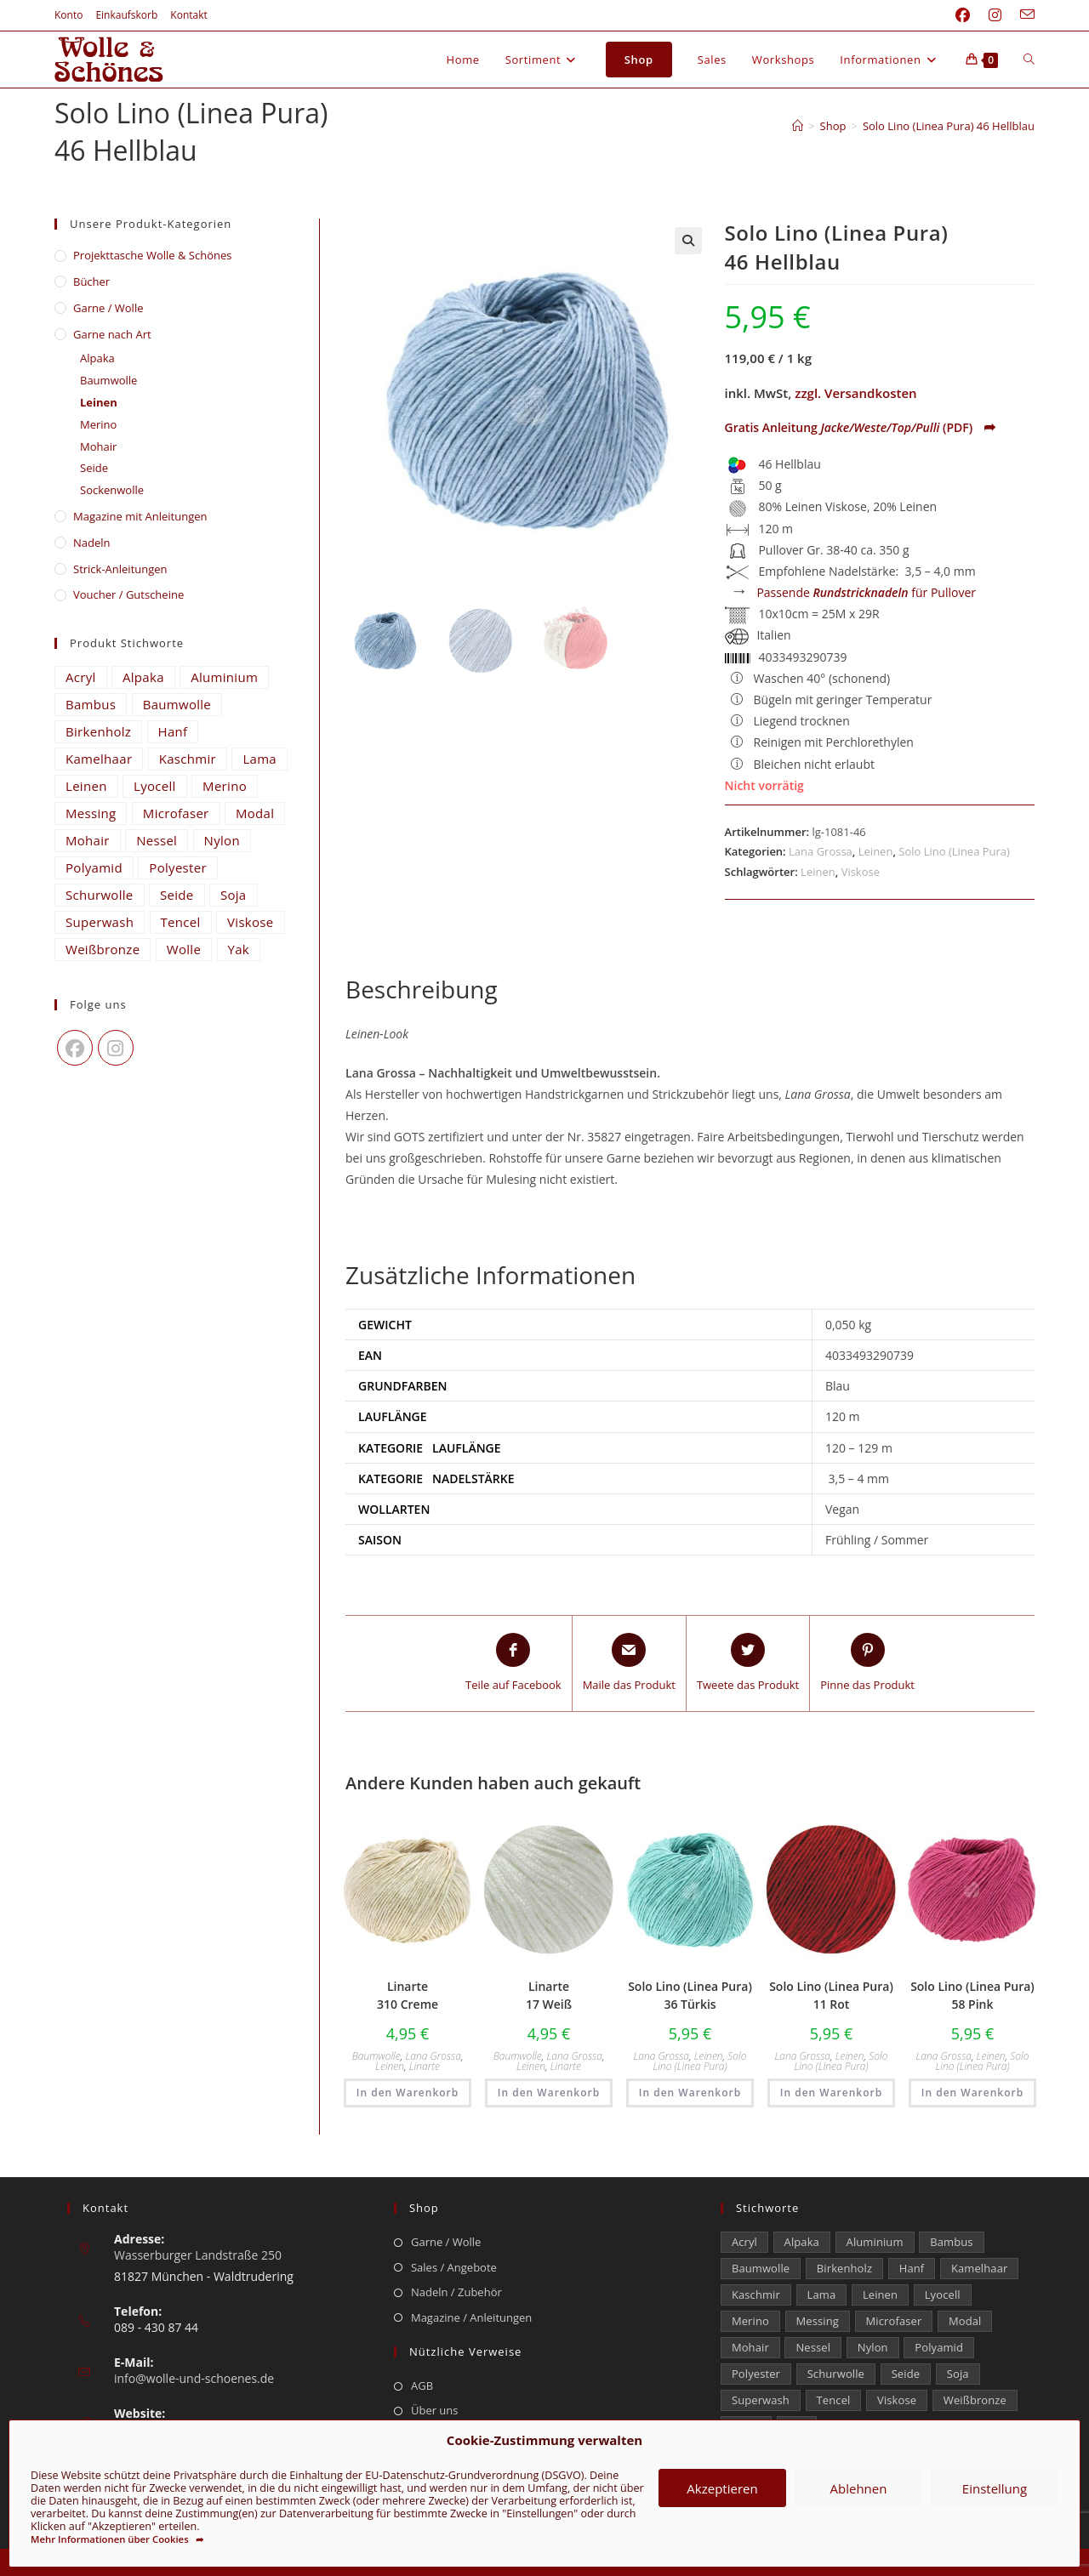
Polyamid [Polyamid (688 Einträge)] (94, 867)
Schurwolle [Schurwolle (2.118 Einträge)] (100, 894)
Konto (68, 15)
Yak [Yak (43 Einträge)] (239, 949)
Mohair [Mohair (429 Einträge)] (88, 840)
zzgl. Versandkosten (855, 392)
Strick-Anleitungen (120, 569)
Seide (94, 467)
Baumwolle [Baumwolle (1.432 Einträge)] (177, 704)
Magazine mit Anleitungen (140, 516)
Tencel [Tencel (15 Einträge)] (181, 921)
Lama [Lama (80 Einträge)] (259, 758)
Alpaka (97, 358)
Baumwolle (376, 2056)
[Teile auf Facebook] (513, 1663)
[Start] (797, 126)
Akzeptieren (722, 2488)
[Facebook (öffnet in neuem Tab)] (962, 15)
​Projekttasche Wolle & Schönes (152, 255)
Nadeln (92, 542)
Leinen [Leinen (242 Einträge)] (86, 785)
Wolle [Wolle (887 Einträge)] (184, 949)
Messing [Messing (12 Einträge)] (91, 813)
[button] (688, 240)
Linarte (424, 2066)
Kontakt (188, 15)
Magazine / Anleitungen (471, 2317)
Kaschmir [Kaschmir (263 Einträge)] (187, 758)
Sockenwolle (112, 490)
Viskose (860, 871)
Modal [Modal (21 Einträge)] (255, 813)
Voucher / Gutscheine (128, 594)
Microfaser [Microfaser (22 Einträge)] (176, 813)
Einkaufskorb (126, 15)
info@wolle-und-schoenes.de (194, 2378)
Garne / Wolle (108, 308)
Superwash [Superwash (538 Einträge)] (100, 921)
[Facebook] (75, 1048)
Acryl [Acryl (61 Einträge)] (81, 676)
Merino (98, 424)
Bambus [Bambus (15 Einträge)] (91, 704)
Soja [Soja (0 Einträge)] (233, 894)
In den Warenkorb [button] (407, 2092)
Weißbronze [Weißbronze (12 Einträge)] (103, 949)
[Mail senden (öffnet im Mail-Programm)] (1023, 15)
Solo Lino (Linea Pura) (954, 851)
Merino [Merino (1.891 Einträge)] (224, 785)
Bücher (91, 281)
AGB (422, 2385)
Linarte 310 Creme (407, 1995)
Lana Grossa (820, 851)
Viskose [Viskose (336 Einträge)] (250, 921)
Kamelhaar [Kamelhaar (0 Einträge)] (99, 758)
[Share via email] (629, 1663)
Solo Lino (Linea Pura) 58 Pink (972, 1995)
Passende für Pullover (866, 592)
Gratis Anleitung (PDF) (860, 427)
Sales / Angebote (454, 2267)
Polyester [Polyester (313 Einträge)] (178, 867)
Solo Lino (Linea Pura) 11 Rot (831, 1995)
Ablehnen (858, 2488)
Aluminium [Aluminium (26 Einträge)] (224, 676)
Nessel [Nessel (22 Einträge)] (156, 840)
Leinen (875, 851)
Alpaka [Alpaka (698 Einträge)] (143, 676)
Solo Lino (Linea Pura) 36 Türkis (690, 1995)
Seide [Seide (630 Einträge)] (177, 894)
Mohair (98, 446)
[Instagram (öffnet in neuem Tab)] (995, 15)
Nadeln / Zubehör (456, 2292)
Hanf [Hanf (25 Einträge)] (173, 731)
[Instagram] (116, 1048)
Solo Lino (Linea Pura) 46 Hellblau (949, 126)
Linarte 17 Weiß (549, 1995)
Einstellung (994, 2488)
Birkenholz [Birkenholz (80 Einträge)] (98, 731)
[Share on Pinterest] (867, 1663)
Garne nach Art (112, 334)
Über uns (435, 2410)
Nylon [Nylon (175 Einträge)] (222, 840)
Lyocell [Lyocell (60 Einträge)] (155, 785)
